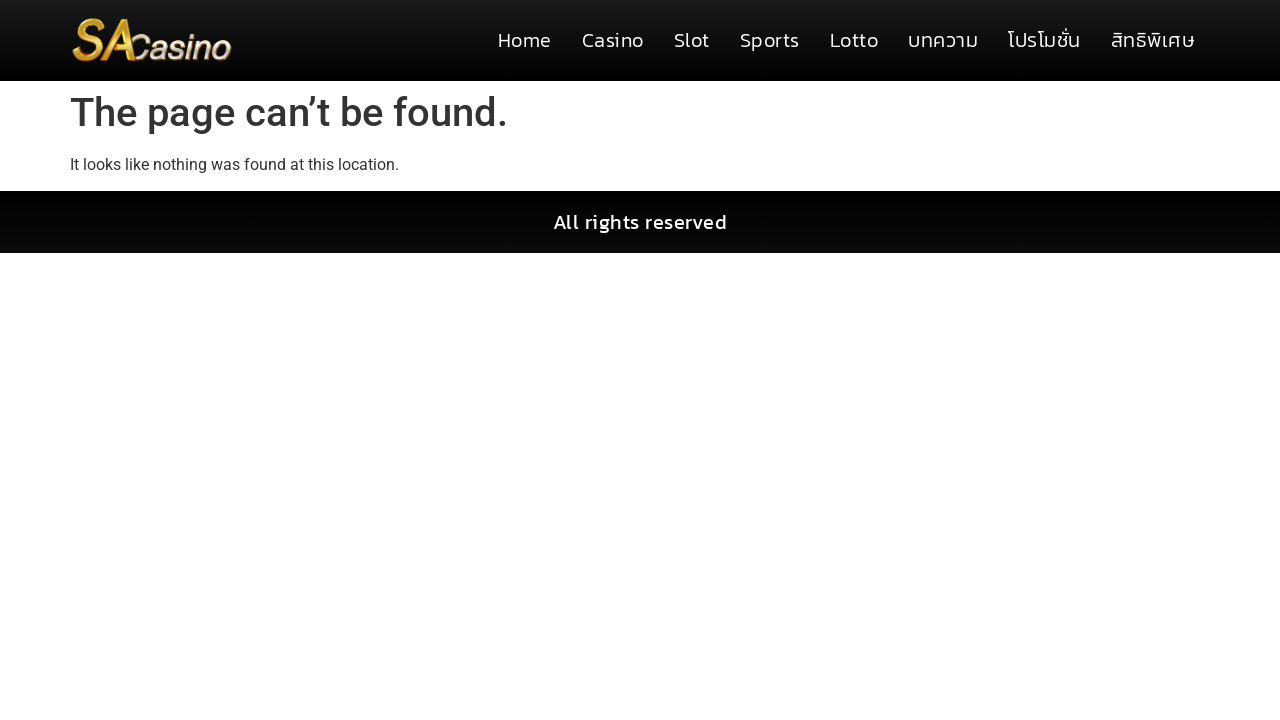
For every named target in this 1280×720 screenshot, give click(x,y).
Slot (692, 40)
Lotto (854, 40)
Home (525, 40)
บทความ (943, 40)
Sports (770, 40)
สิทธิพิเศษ (1153, 40)
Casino (613, 40)
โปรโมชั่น (1044, 40)
